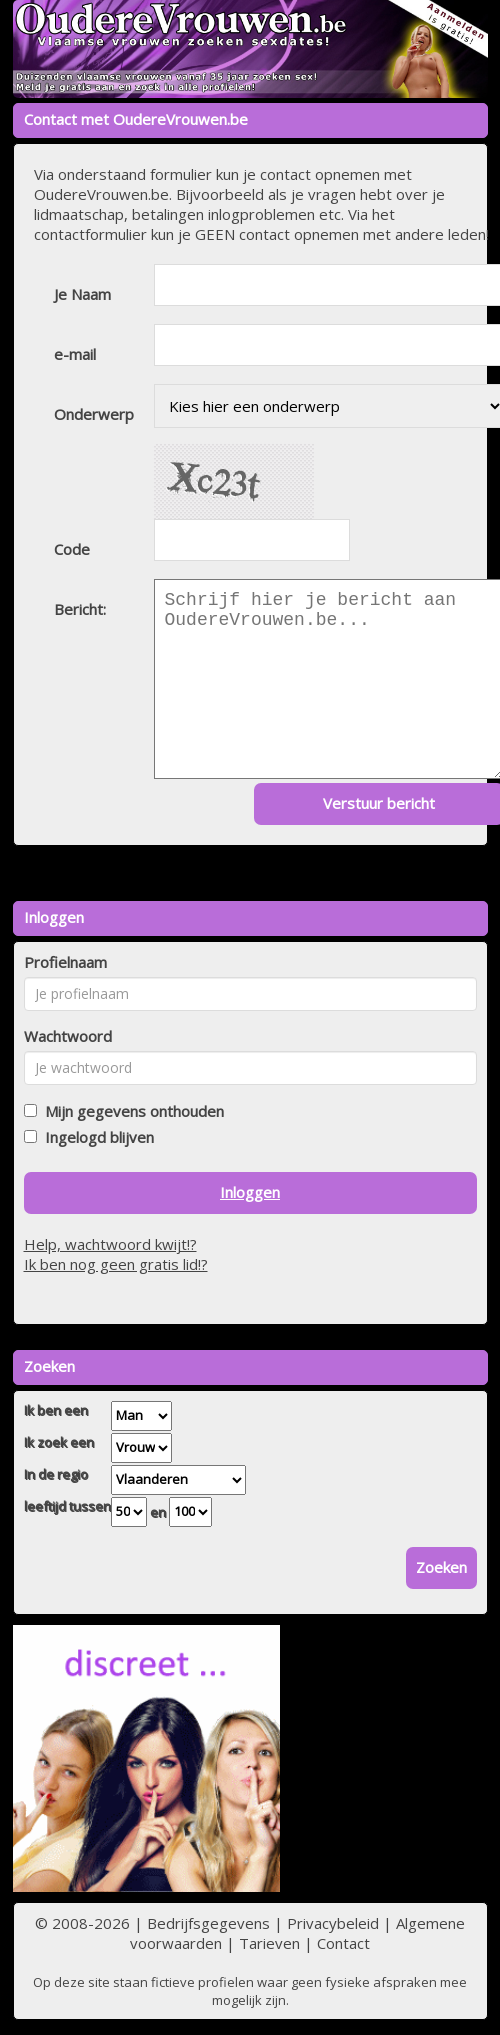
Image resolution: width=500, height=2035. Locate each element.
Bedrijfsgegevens (208, 1923)
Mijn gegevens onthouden (130, 1111)
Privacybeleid (333, 1923)
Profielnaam (65, 962)
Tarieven (269, 1943)
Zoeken (441, 1567)
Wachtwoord (68, 1036)
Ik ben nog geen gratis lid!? (116, 1264)
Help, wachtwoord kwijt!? (110, 1244)
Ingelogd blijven (95, 1137)
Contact (343, 1943)
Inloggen (250, 1192)
